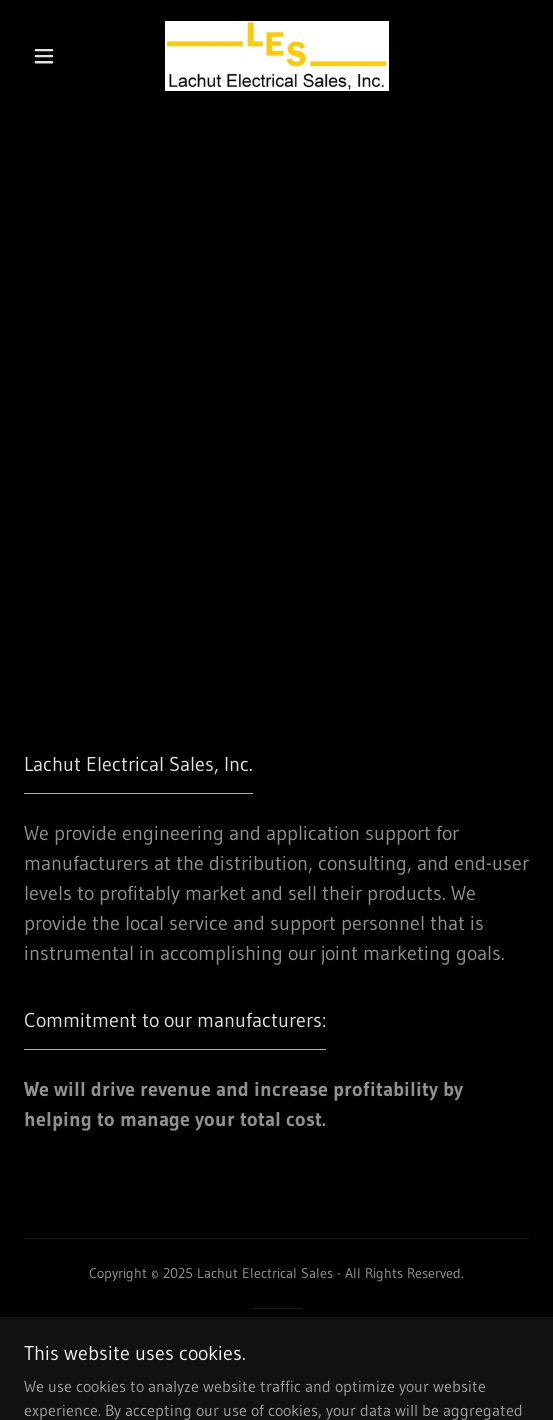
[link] (277, 56)
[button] (49, 56)
